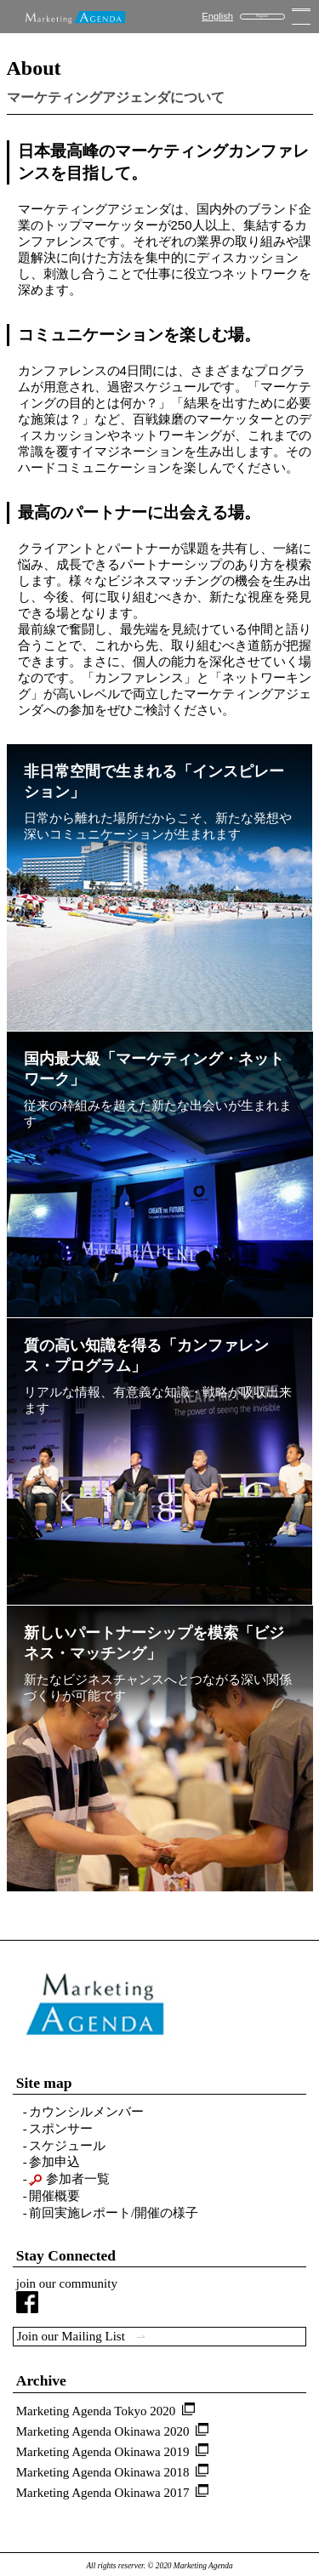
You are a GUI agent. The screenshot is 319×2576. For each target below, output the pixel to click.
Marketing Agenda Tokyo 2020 (95, 2411)
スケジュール (67, 2145)
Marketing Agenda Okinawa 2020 (103, 2431)
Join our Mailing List (81, 2336)
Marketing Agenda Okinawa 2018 (103, 2472)
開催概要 (54, 2196)
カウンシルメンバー (86, 2111)
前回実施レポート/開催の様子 (113, 2213)
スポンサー (61, 2128)
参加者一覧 (69, 2179)
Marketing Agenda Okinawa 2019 (103, 2452)
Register (262, 16)
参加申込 (54, 2162)
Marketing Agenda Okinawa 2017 (103, 2492)
